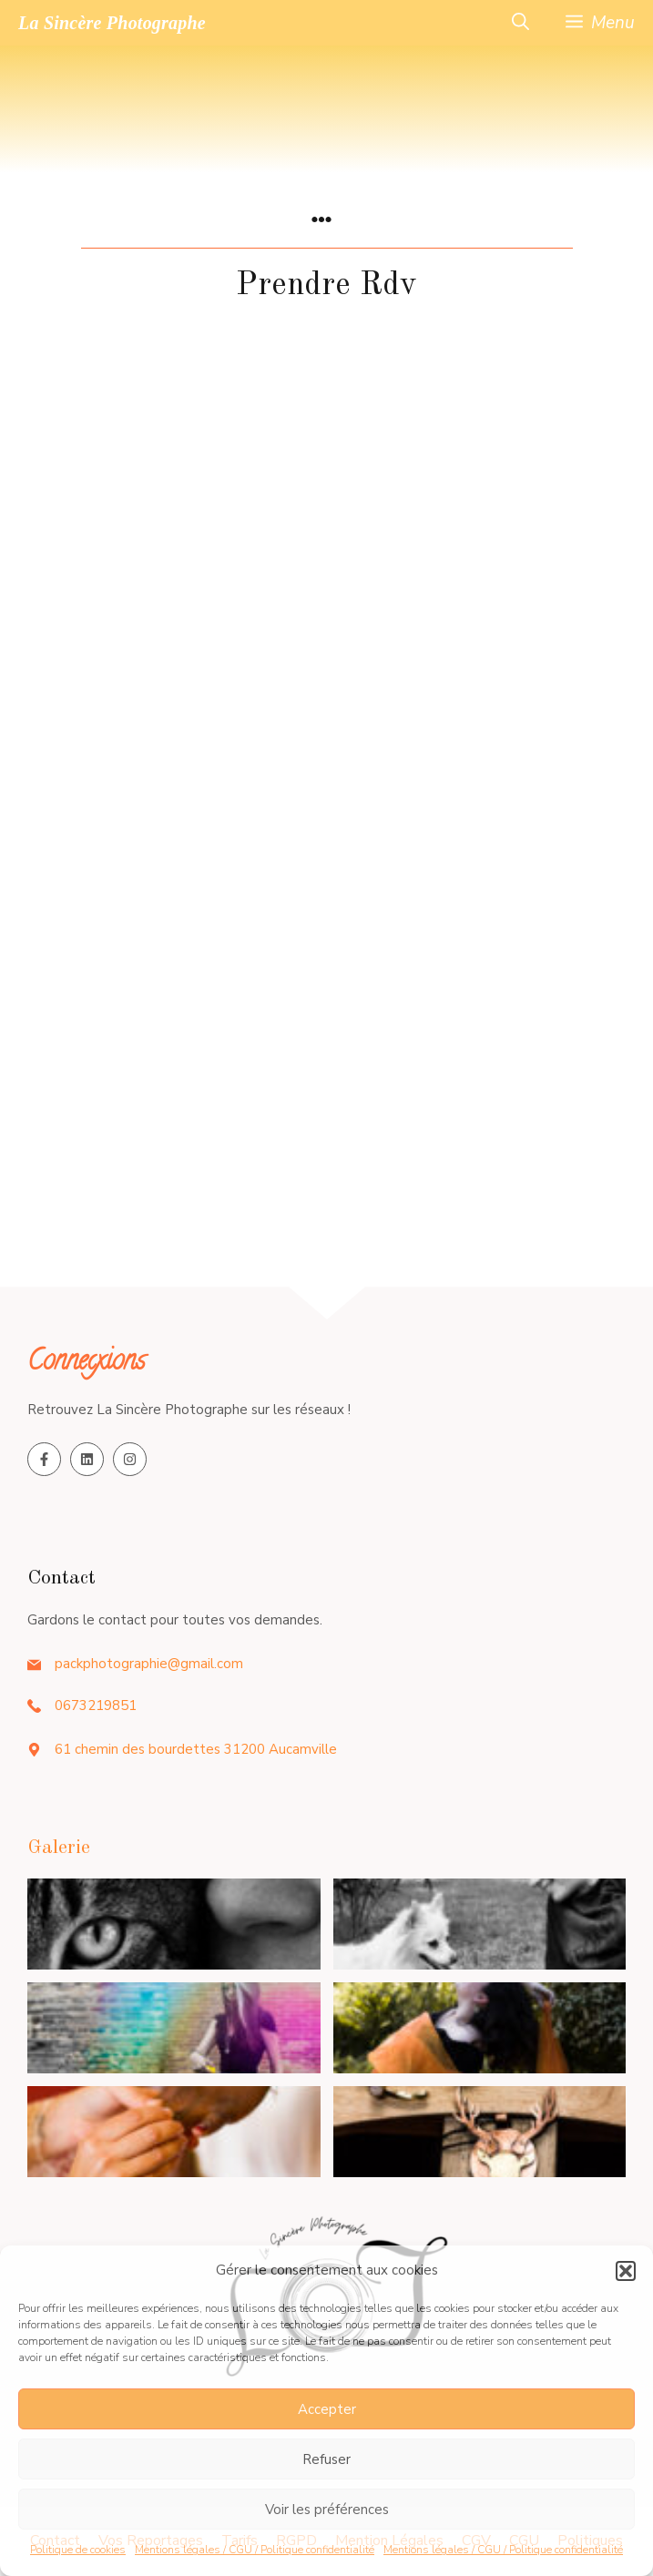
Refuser (326, 2459)
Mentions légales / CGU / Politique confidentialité (254, 2549)
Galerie (58, 1848)
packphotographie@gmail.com (149, 1664)
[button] (626, 2271)
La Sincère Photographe (112, 23)
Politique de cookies (78, 2549)
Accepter (327, 2409)
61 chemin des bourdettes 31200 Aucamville (196, 1749)
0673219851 (96, 1705)
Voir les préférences (327, 2509)
